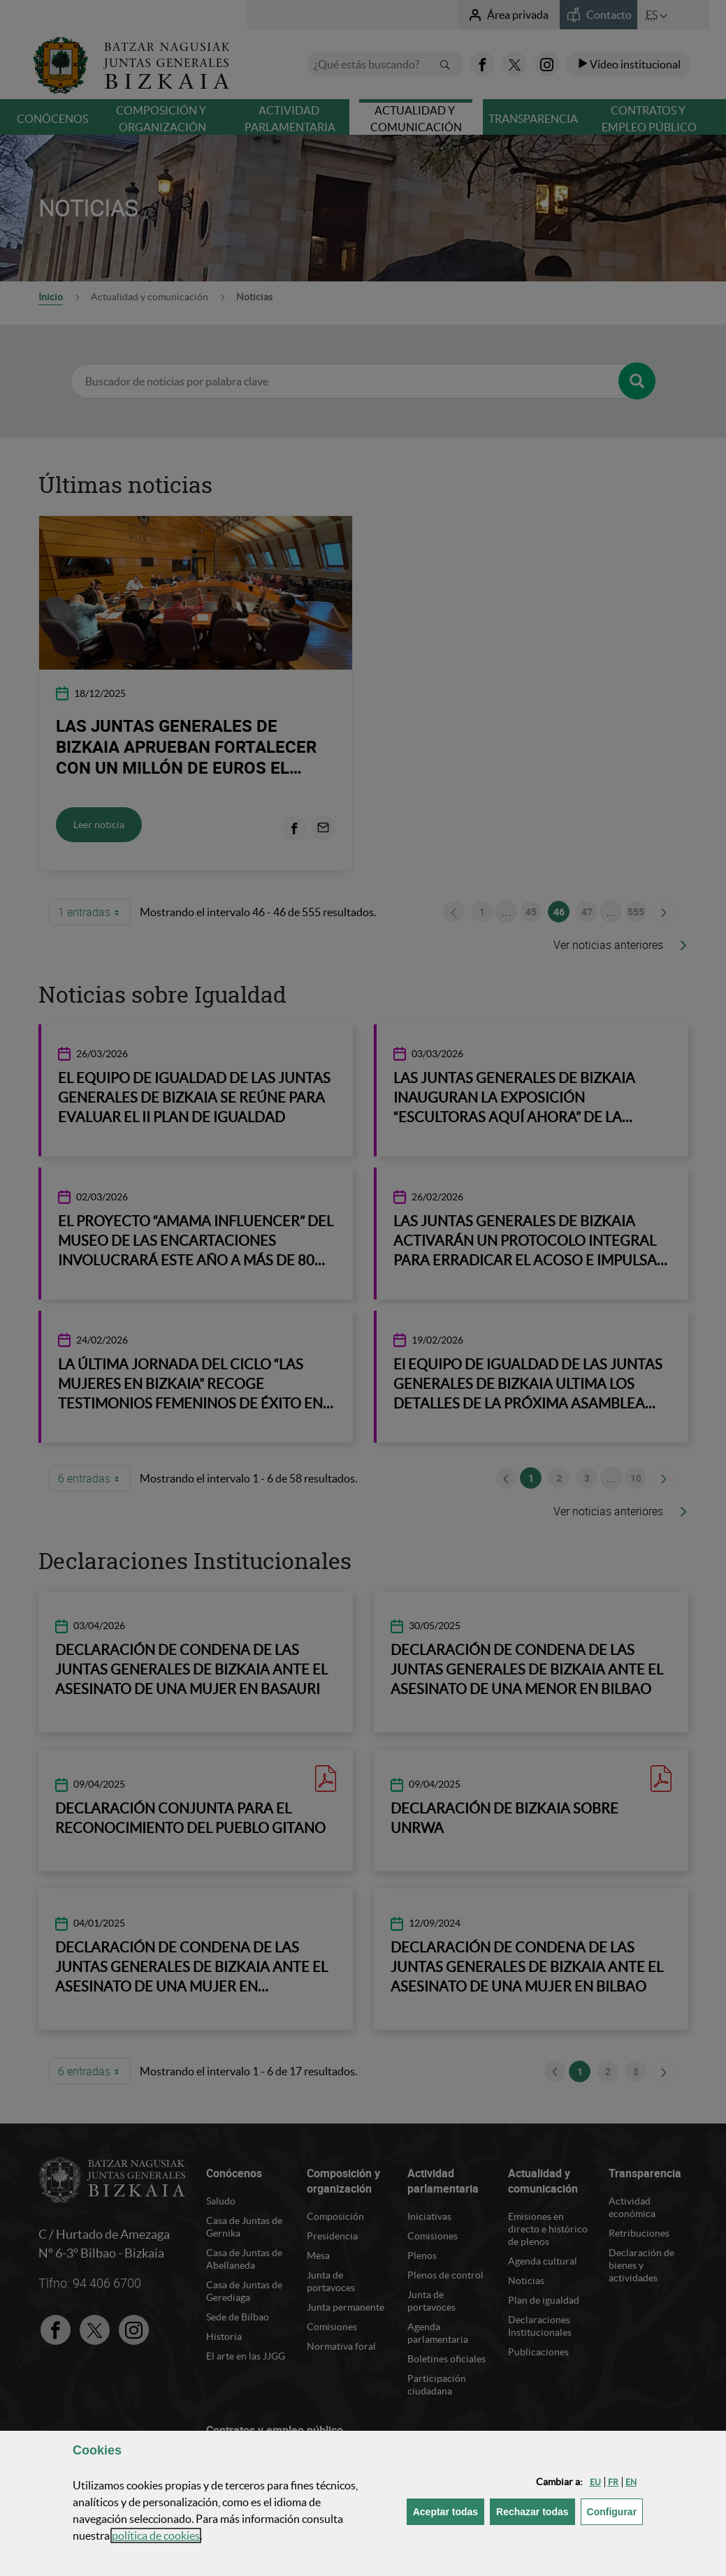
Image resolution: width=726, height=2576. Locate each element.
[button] (595, 2482)
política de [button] (156, 2535)
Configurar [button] (615, 2510)
